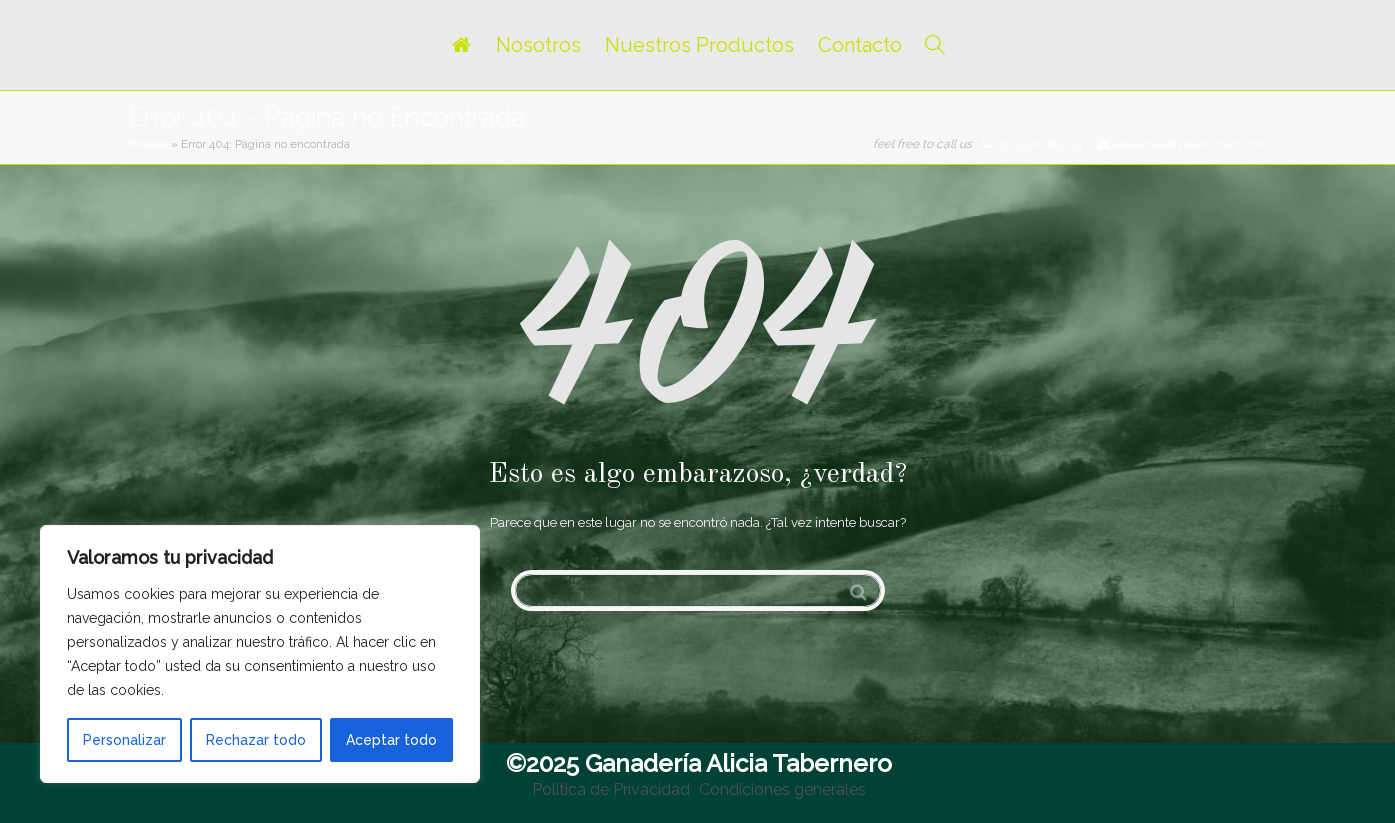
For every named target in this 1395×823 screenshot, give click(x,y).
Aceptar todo (391, 740)
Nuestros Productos (699, 45)
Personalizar (124, 740)
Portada (148, 144)
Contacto (860, 45)
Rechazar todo (256, 740)
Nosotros (538, 45)
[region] (260, 654)
